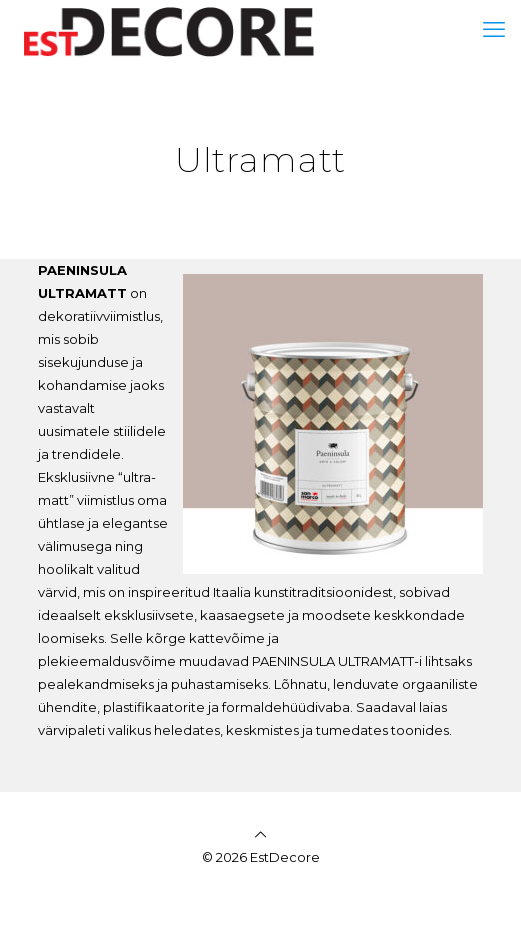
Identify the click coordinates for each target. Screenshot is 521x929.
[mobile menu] (494, 30)
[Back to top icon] (260, 834)
